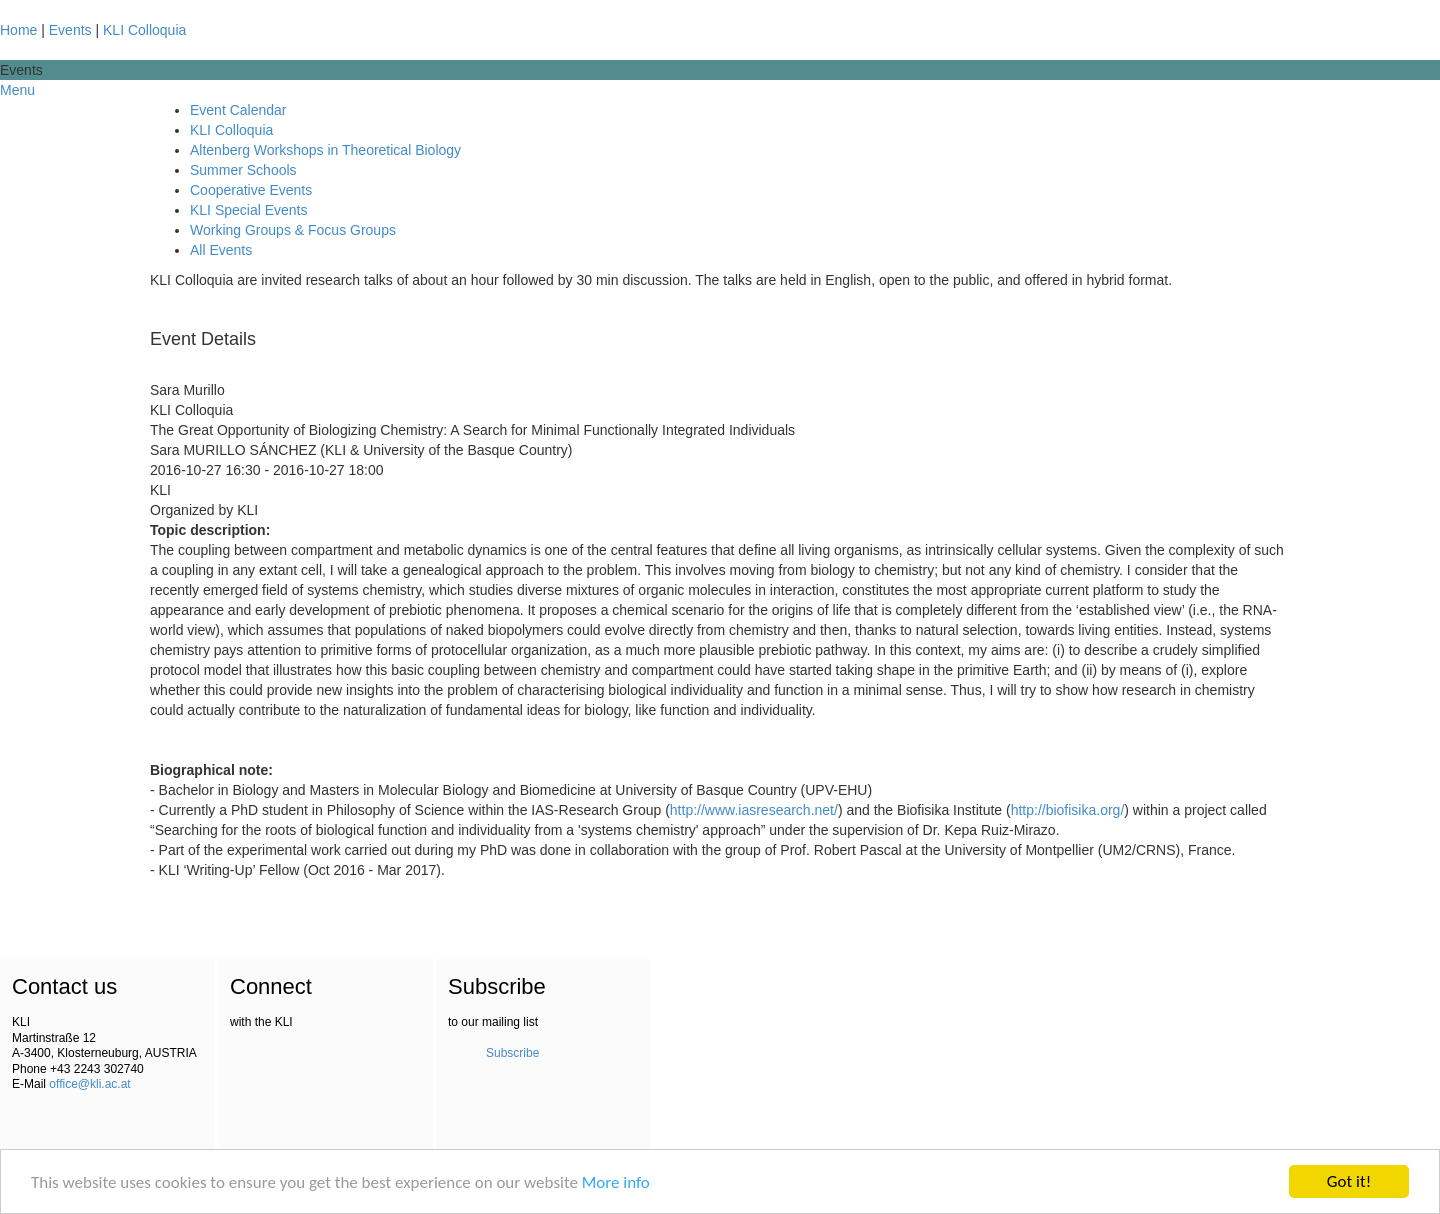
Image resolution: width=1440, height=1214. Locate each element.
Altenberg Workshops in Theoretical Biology (325, 150)
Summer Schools (243, 170)
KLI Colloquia (144, 30)
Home (18, 30)
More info (616, 1182)
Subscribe (512, 1053)
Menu (17, 90)
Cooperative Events (251, 190)
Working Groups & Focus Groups (293, 230)
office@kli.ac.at (89, 1084)
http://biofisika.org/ (1068, 810)
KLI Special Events (249, 210)
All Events (221, 250)
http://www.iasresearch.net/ (754, 810)
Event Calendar (238, 110)
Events (70, 30)
